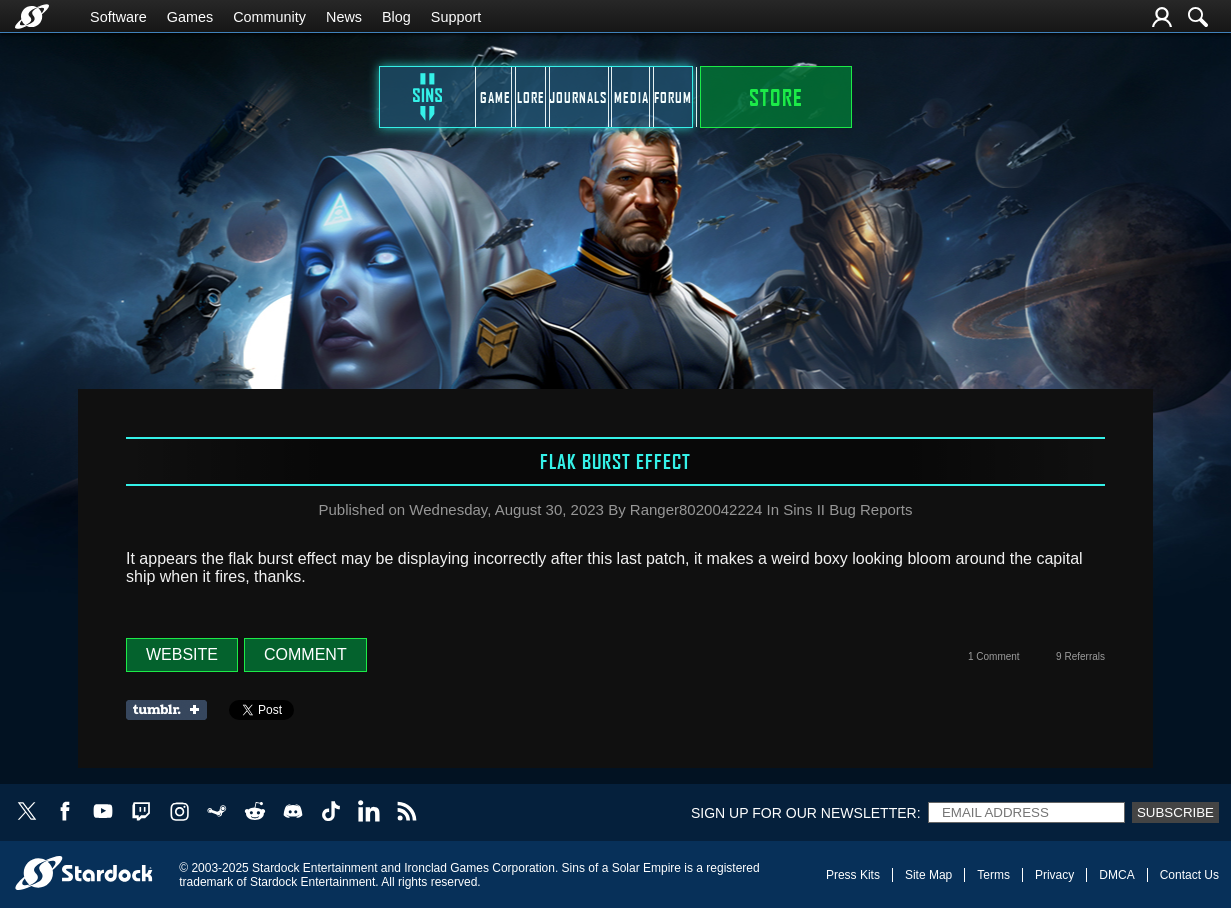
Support (456, 17)
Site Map (928, 875)
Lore (454, 97)
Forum (844, 97)
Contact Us (1189, 875)
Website (182, 654)
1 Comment (994, 656)
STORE (993, 97)
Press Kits (853, 875)
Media (713, 97)
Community (269, 17)
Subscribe (1175, 812)
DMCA (1116, 875)
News (344, 17)
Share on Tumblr (172, 710)
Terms (993, 875)
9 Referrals (1080, 656)
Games (190, 17)
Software (118, 17)
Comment (305, 654)
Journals (584, 97)
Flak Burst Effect (615, 461)
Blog (396, 17)
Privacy (1054, 875)
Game (323, 97)
